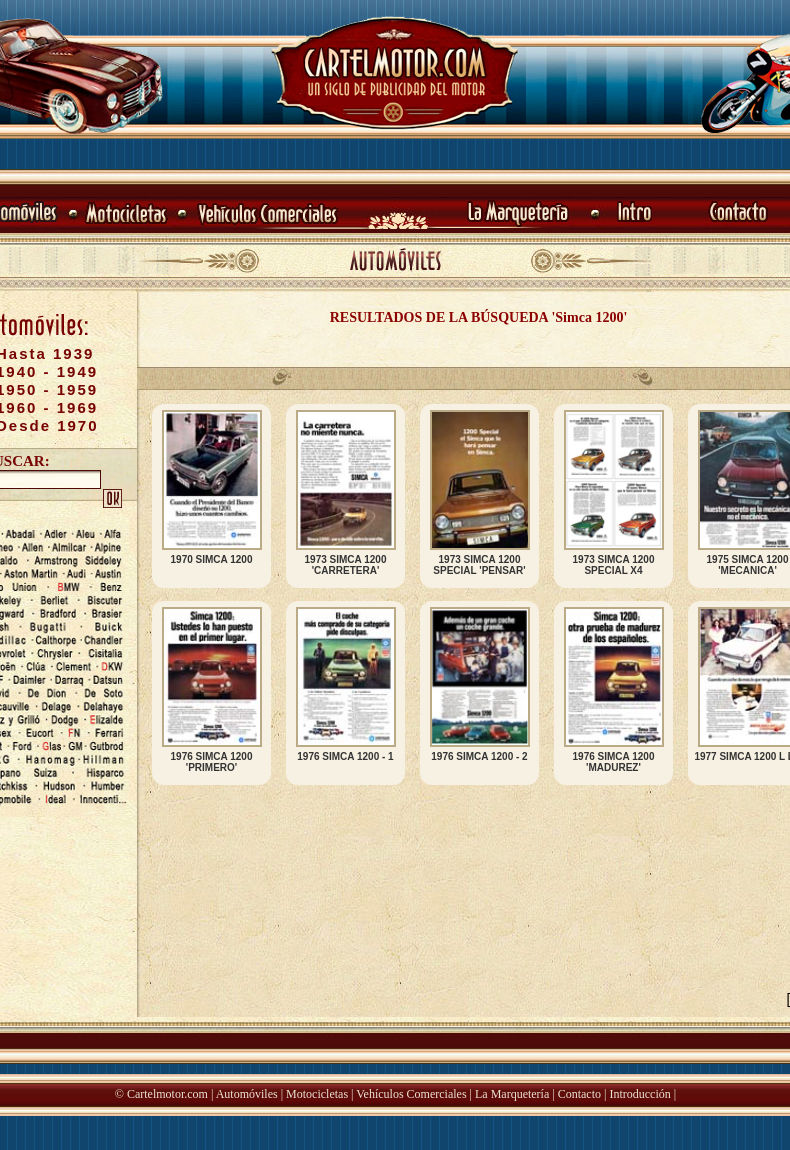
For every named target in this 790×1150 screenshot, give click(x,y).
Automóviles (247, 1094)
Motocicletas (317, 1094)
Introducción (639, 1094)
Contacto (579, 1094)
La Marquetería (512, 1094)
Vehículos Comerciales (411, 1094)
